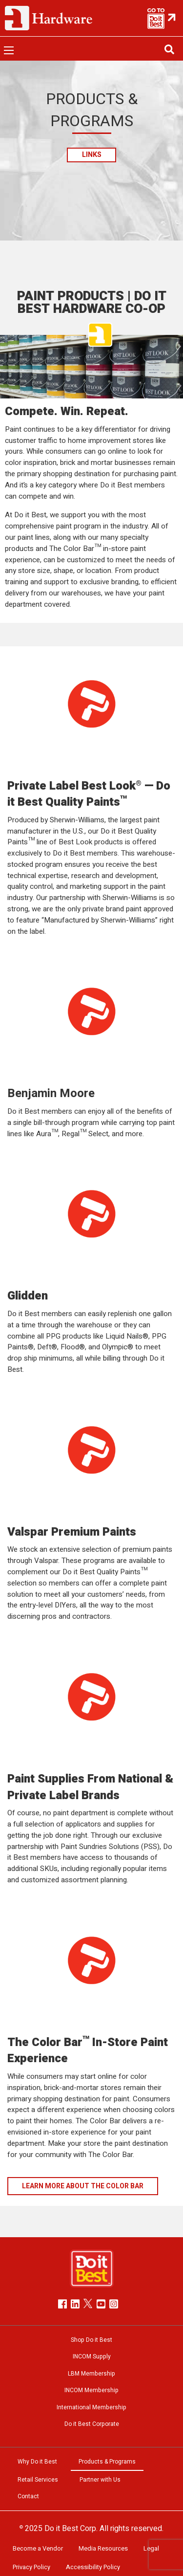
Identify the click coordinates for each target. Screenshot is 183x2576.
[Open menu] (9, 50)
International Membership (91, 2407)
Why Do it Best (37, 2461)
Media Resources (103, 2548)
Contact (28, 2496)
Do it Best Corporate (91, 2424)
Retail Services (38, 2479)
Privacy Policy (31, 2567)
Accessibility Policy (93, 2567)
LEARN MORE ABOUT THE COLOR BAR (82, 2186)
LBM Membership (91, 2373)
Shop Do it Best (91, 2339)
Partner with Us (100, 2479)
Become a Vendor (38, 2548)
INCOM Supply (92, 2356)
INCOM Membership (91, 2390)
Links (92, 155)
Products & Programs (107, 2461)
